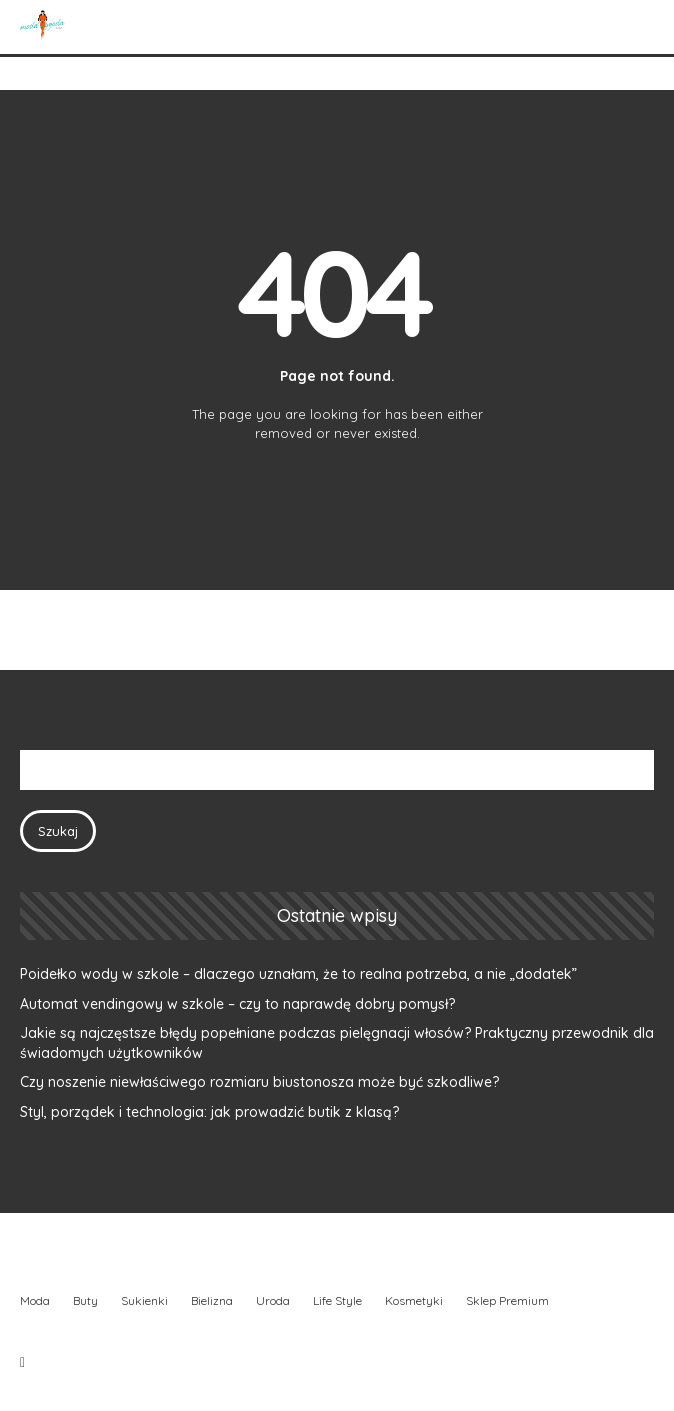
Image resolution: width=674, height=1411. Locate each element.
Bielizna (212, 1300)
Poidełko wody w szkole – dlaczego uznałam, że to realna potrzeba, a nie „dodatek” (298, 974)
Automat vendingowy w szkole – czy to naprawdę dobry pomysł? (237, 1004)
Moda (35, 1300)
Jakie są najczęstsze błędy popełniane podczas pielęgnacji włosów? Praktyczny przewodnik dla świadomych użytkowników (337, 1043)
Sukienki (144, 1300)
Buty (85, 1300)
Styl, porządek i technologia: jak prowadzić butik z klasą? (209, 1112)
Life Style (337, 1300)
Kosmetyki (414, 1300)
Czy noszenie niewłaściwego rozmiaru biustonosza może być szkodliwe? (259, 1082)
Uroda (273, 1300)
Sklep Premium (507, 1300)
